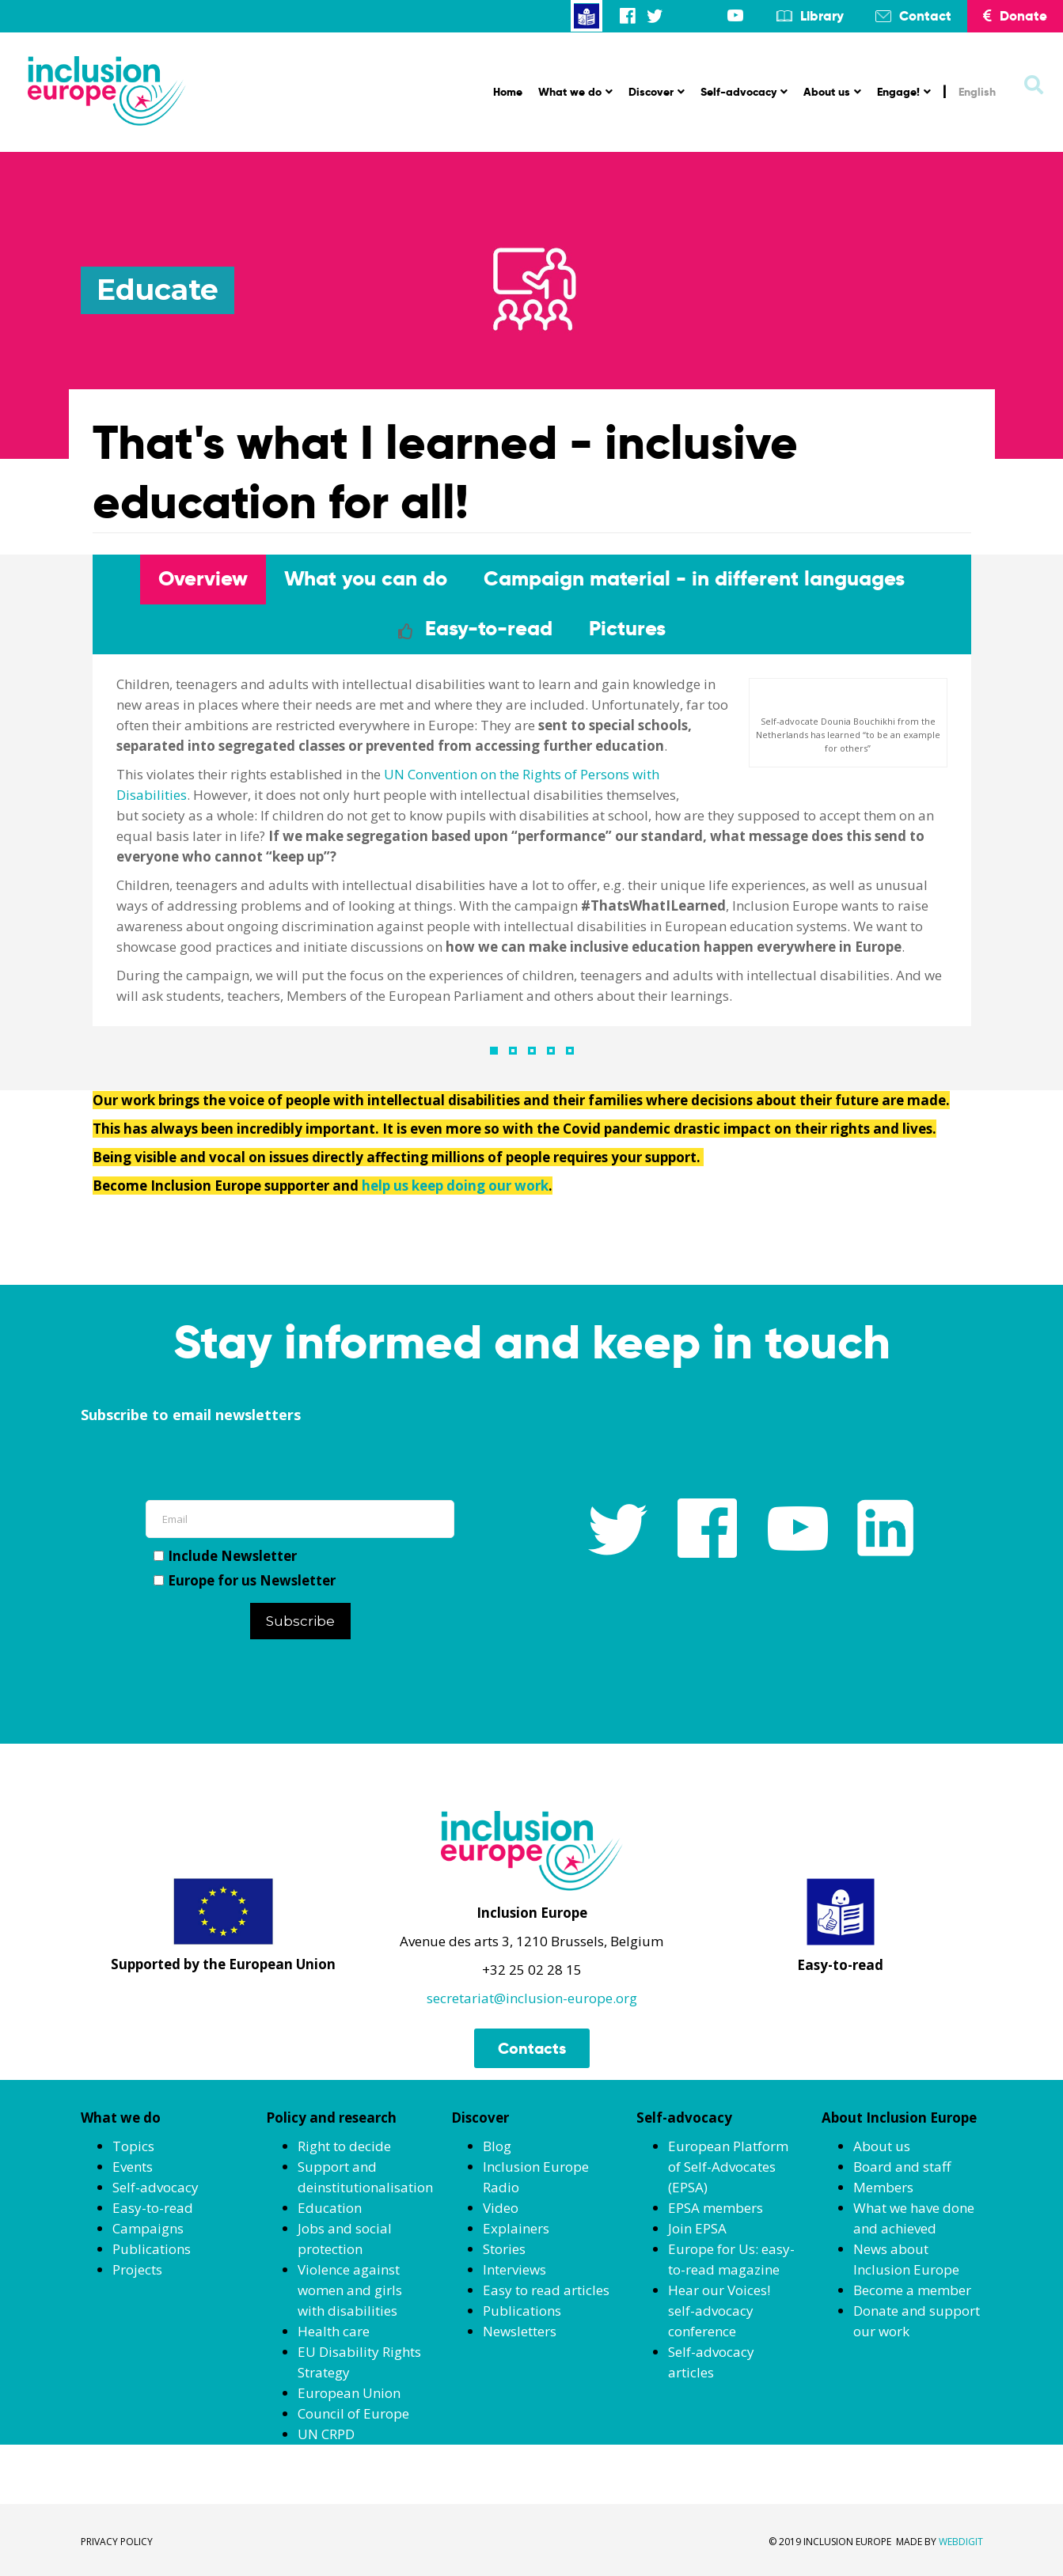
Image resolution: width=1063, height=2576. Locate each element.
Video (500, 2208)
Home (507, 92)
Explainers (516, 2228)
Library (822, 16)
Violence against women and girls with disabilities (350, 2290)
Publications (151, 2249)
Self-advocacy (744, 92)
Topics (133, 2146)
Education (330, 2208)
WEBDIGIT (961, 2541)
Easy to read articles (546, 2290)
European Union (349, 2393)
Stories (504, 2249)
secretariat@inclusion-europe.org (532, 1998)
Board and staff (902, 2166)
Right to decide (344, 2146)
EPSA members (715, 2208)
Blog (497, 2146)
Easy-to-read (152, 2208)
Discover (656, 92)
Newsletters (519, 2331)
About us (832, 92)
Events (132, 2166)
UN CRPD (326, 2434)
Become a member (912, 2290)
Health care (334, 2331)
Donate (1015, 16)
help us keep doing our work (455, 1185)
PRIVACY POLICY (117, 2541)
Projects (137, 2269)
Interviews (514, 2269)
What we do (575, 92)
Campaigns (148, 2228)
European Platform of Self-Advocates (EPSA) (728, 2166)
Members (883, 2187)
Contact (925, 16)
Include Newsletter (225, 1556)
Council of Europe (353, 2413)
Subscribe (300, 1621)
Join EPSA (697, 2228)
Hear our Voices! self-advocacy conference (719, 2310)
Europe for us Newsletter (245, 1580)
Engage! (904, 92)
